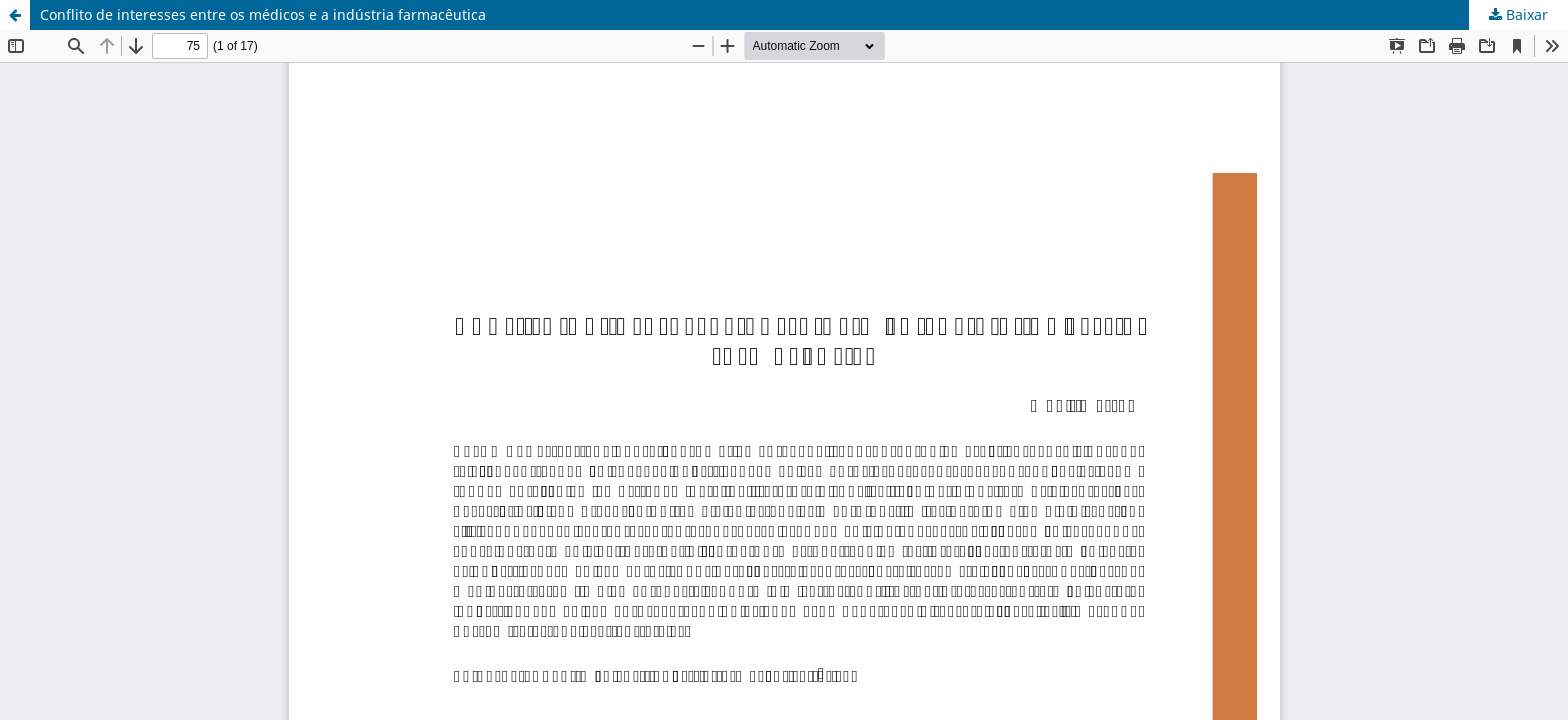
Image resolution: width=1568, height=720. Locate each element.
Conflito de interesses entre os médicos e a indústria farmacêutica (263, 14)
